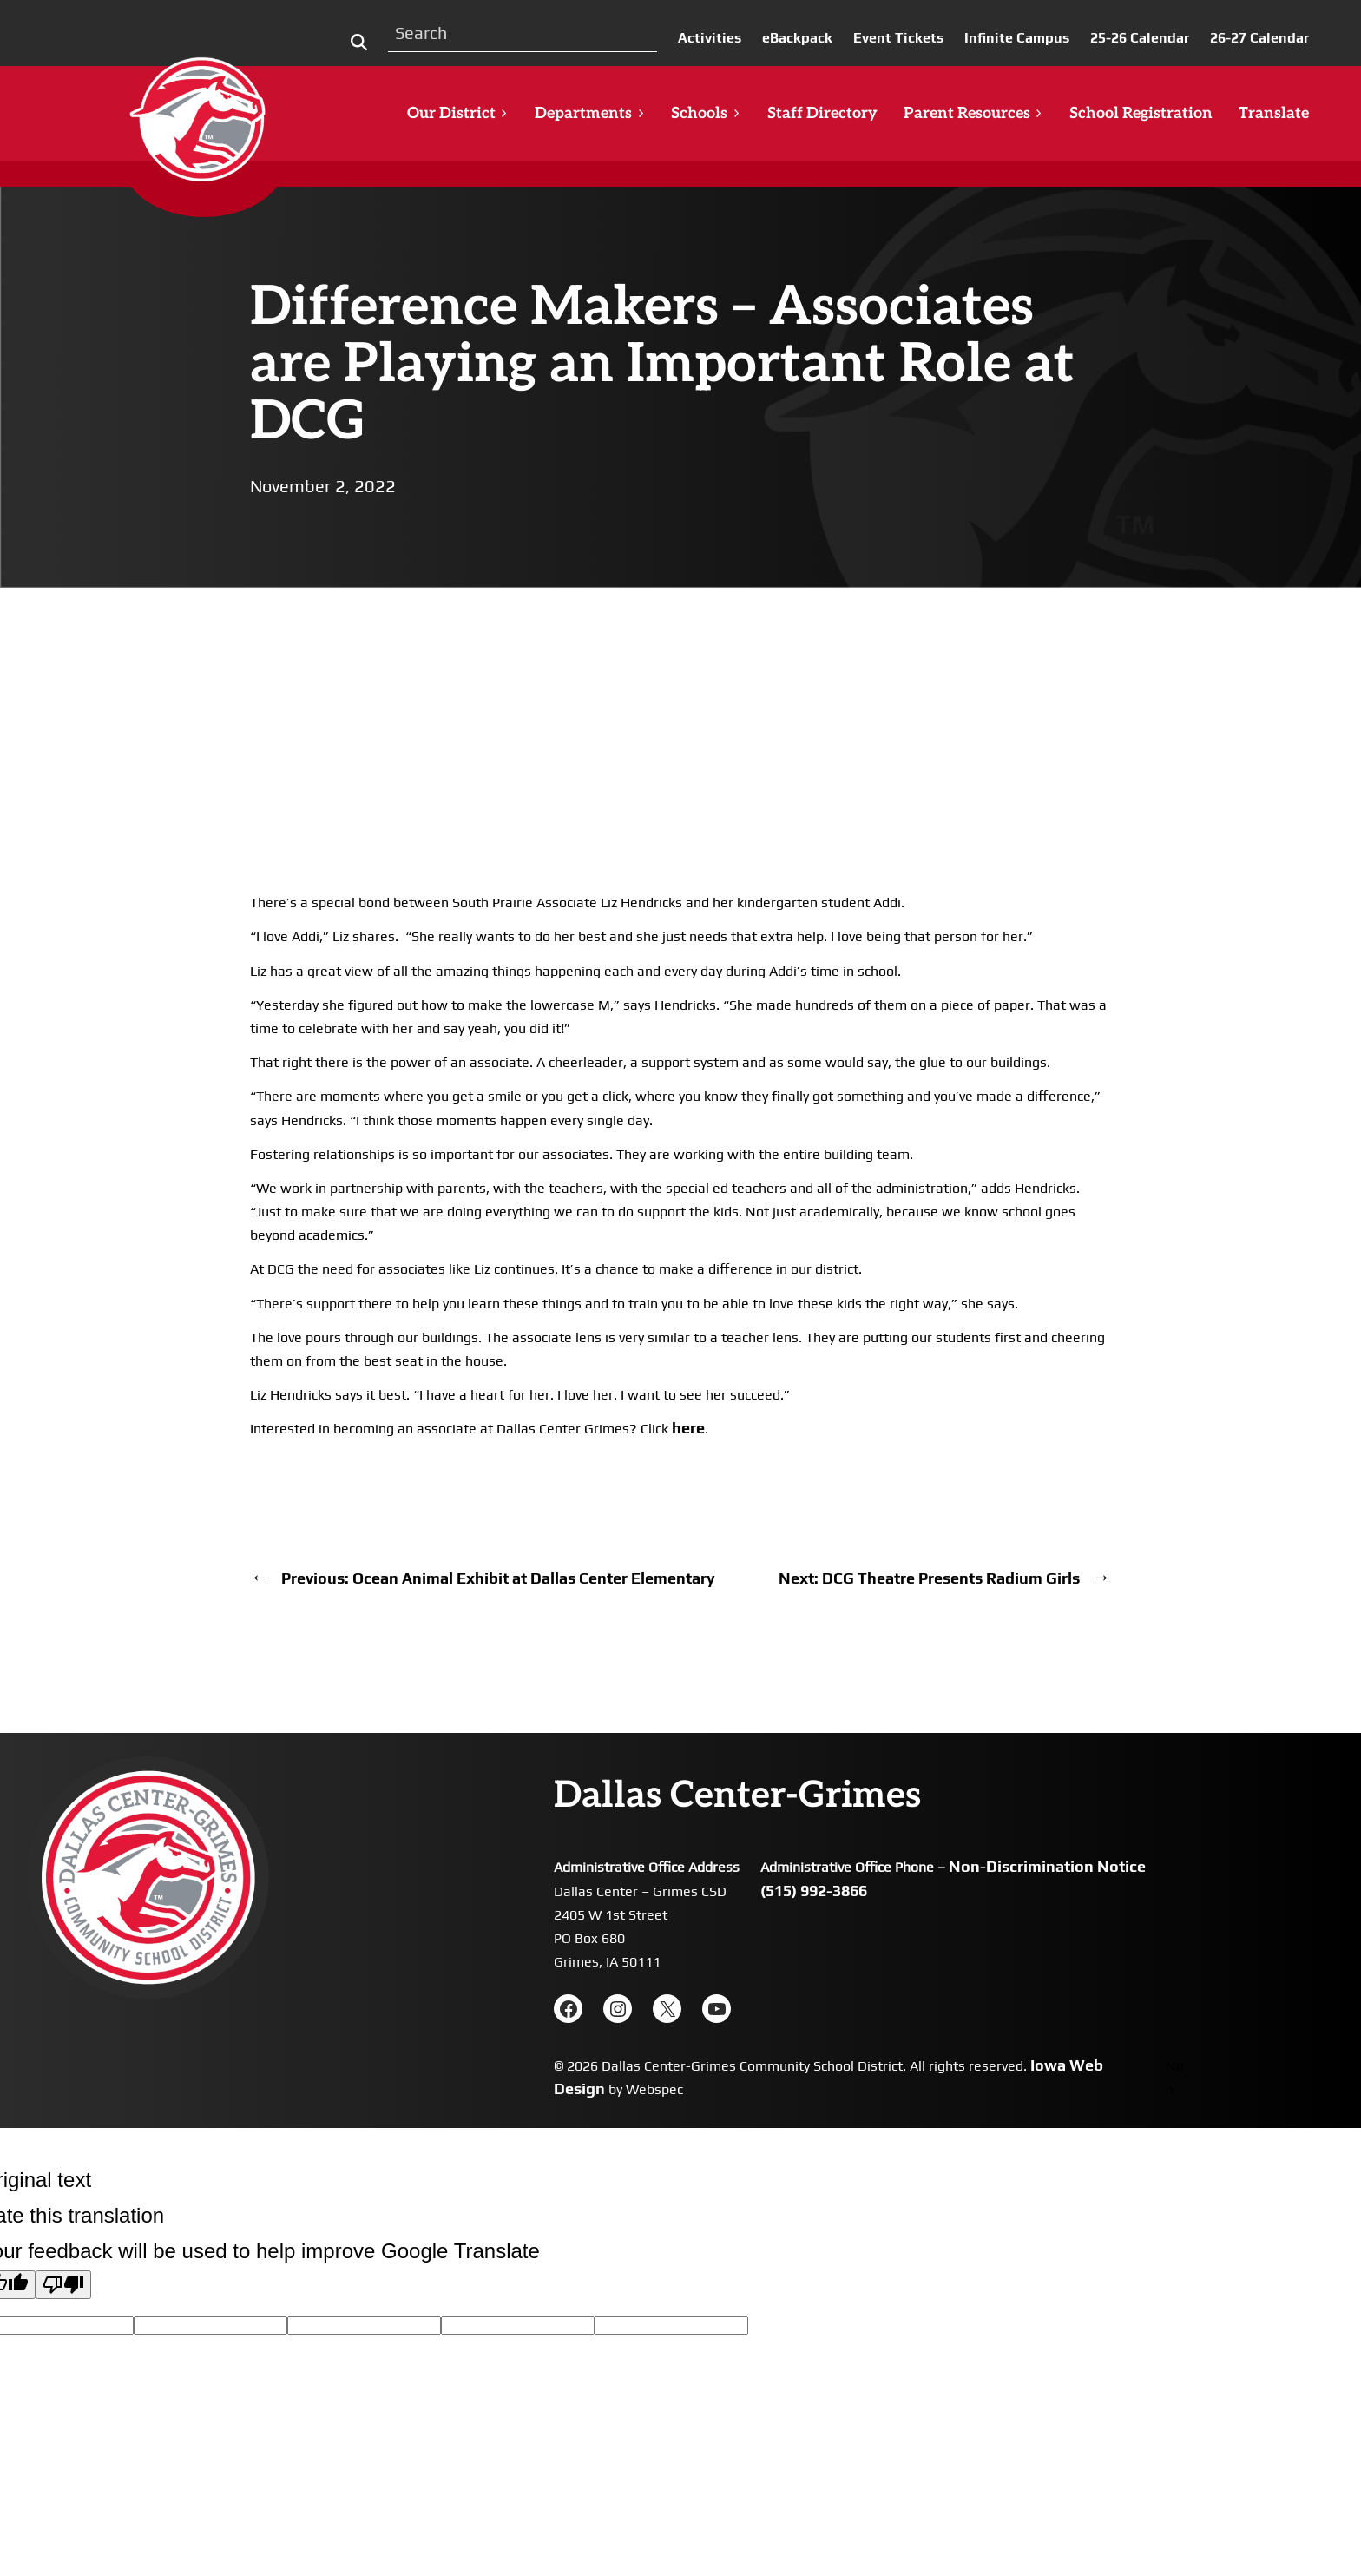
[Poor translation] (63, 2284)
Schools (705, 113)
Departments (590, 113)
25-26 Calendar (1139, 38)
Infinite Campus (1016, 38)
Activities (709, 38)
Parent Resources (973, 113)
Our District (458, 113)
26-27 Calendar (1259, 38)
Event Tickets (898, 38)
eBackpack (797, 38)
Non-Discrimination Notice (1047, 1866)
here (688, 1428)
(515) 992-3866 (813, 1890)
